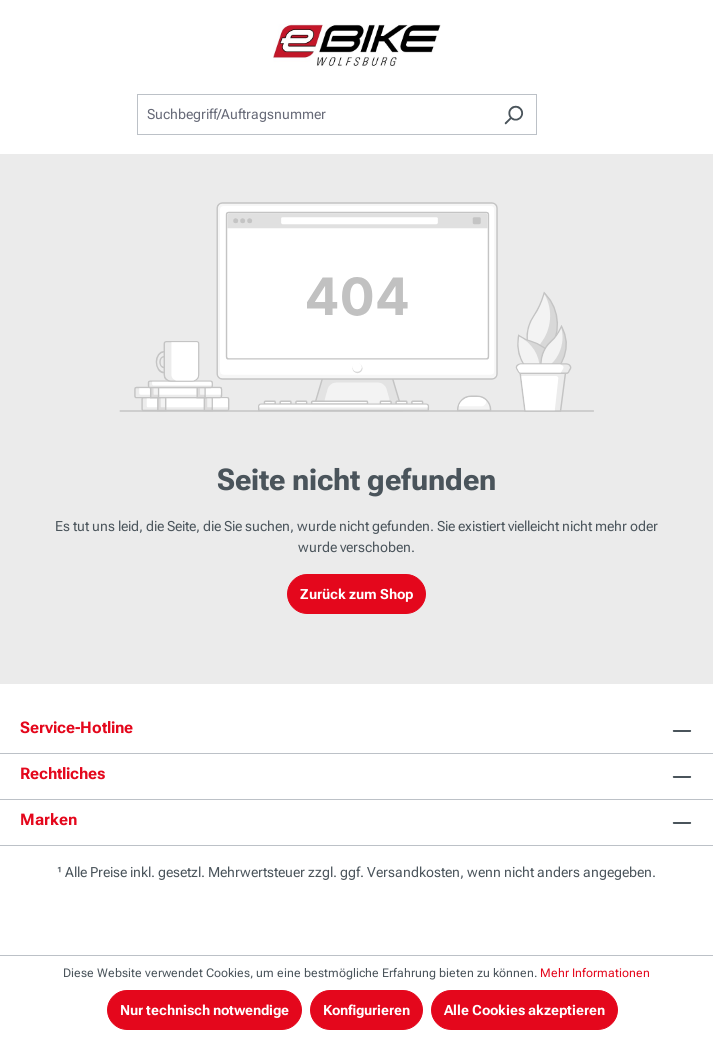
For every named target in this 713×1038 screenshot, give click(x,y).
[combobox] (314, 114)
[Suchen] (513, 114)
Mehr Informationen (595, 973)
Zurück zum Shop (356, 594)
